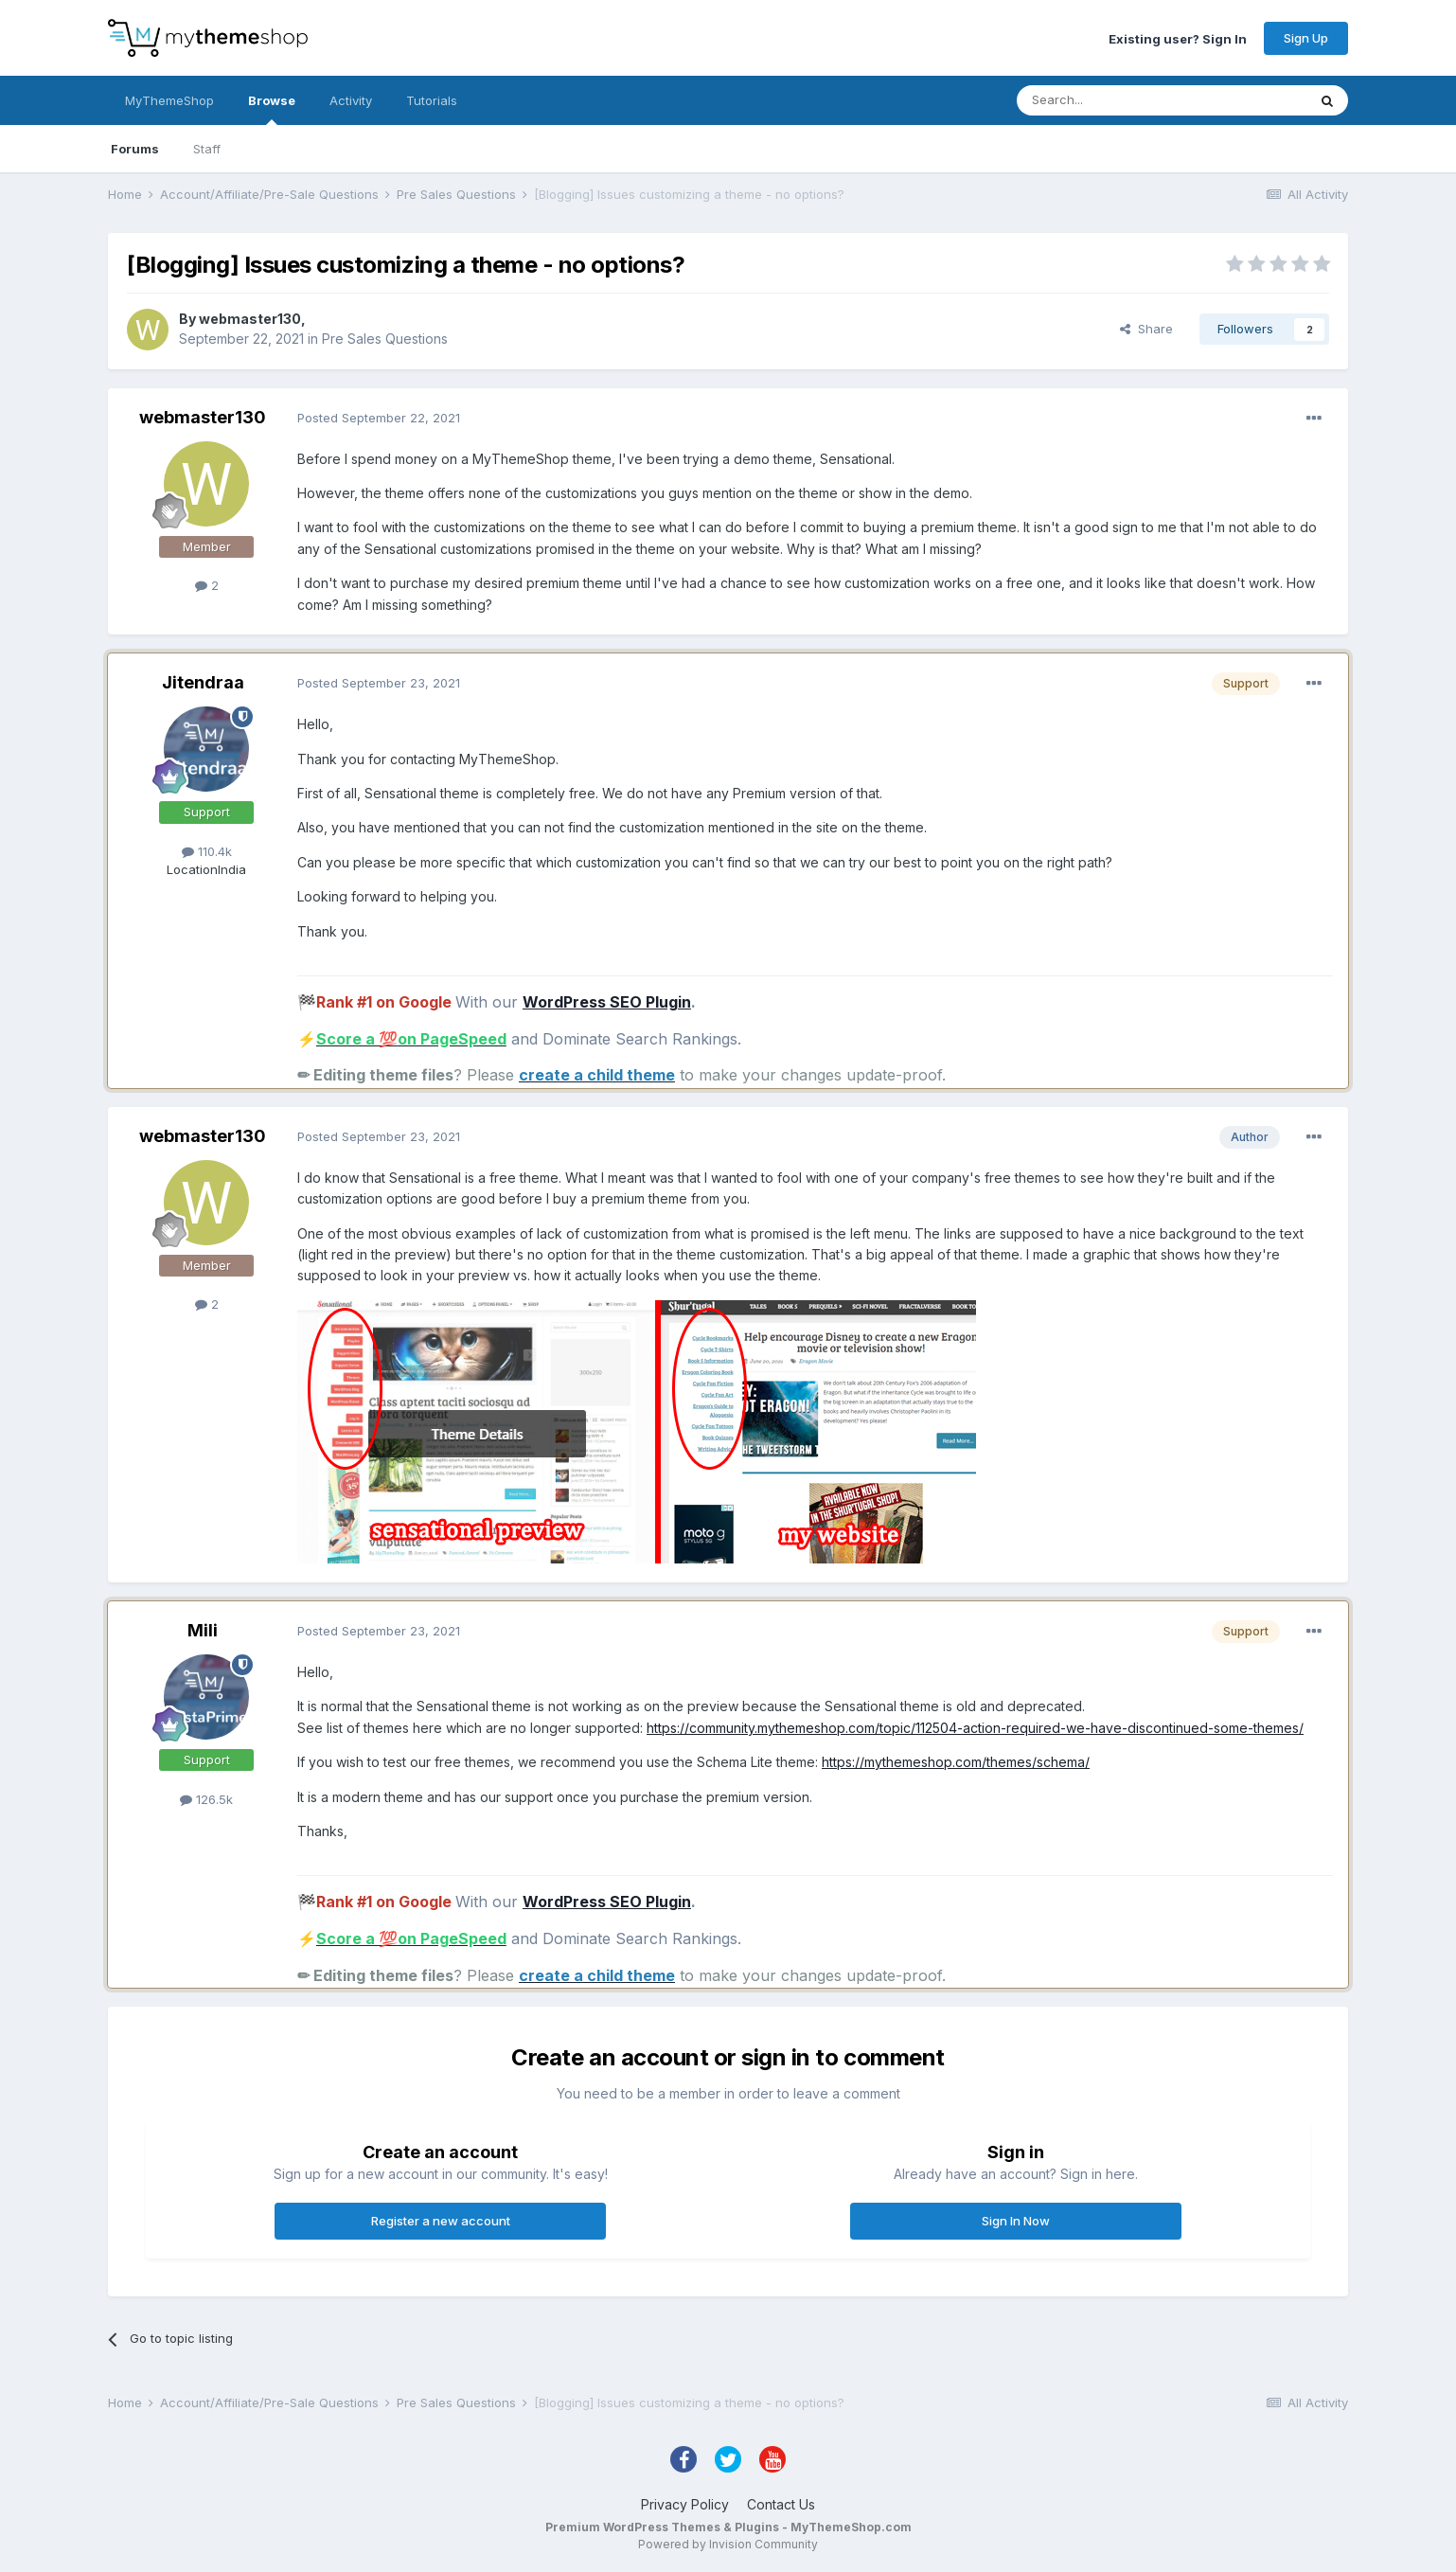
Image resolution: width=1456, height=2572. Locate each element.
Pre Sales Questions (385, 338)
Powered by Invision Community (728, 2544)
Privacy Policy (685, 2504)
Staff (207, 148)
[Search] (1113, 100)
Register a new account (440, 2220)
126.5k (206, 1799)
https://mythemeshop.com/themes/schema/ (956, 1762)
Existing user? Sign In (1178, 37)
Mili (202, 1630)
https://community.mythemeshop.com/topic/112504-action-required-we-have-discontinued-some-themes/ (975, 1728)
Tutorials (431, 100)
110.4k (207, 851)
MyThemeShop (169, 100)
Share (1146, 328)
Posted (378, 417)
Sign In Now (1016, 2220)
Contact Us (781, 2504)
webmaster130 (250, 319)
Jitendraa (203, 682)
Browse (271, 109)
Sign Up (1306, 37)
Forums (135, 148)
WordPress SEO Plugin (607, 1001)
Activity (350, 100)
